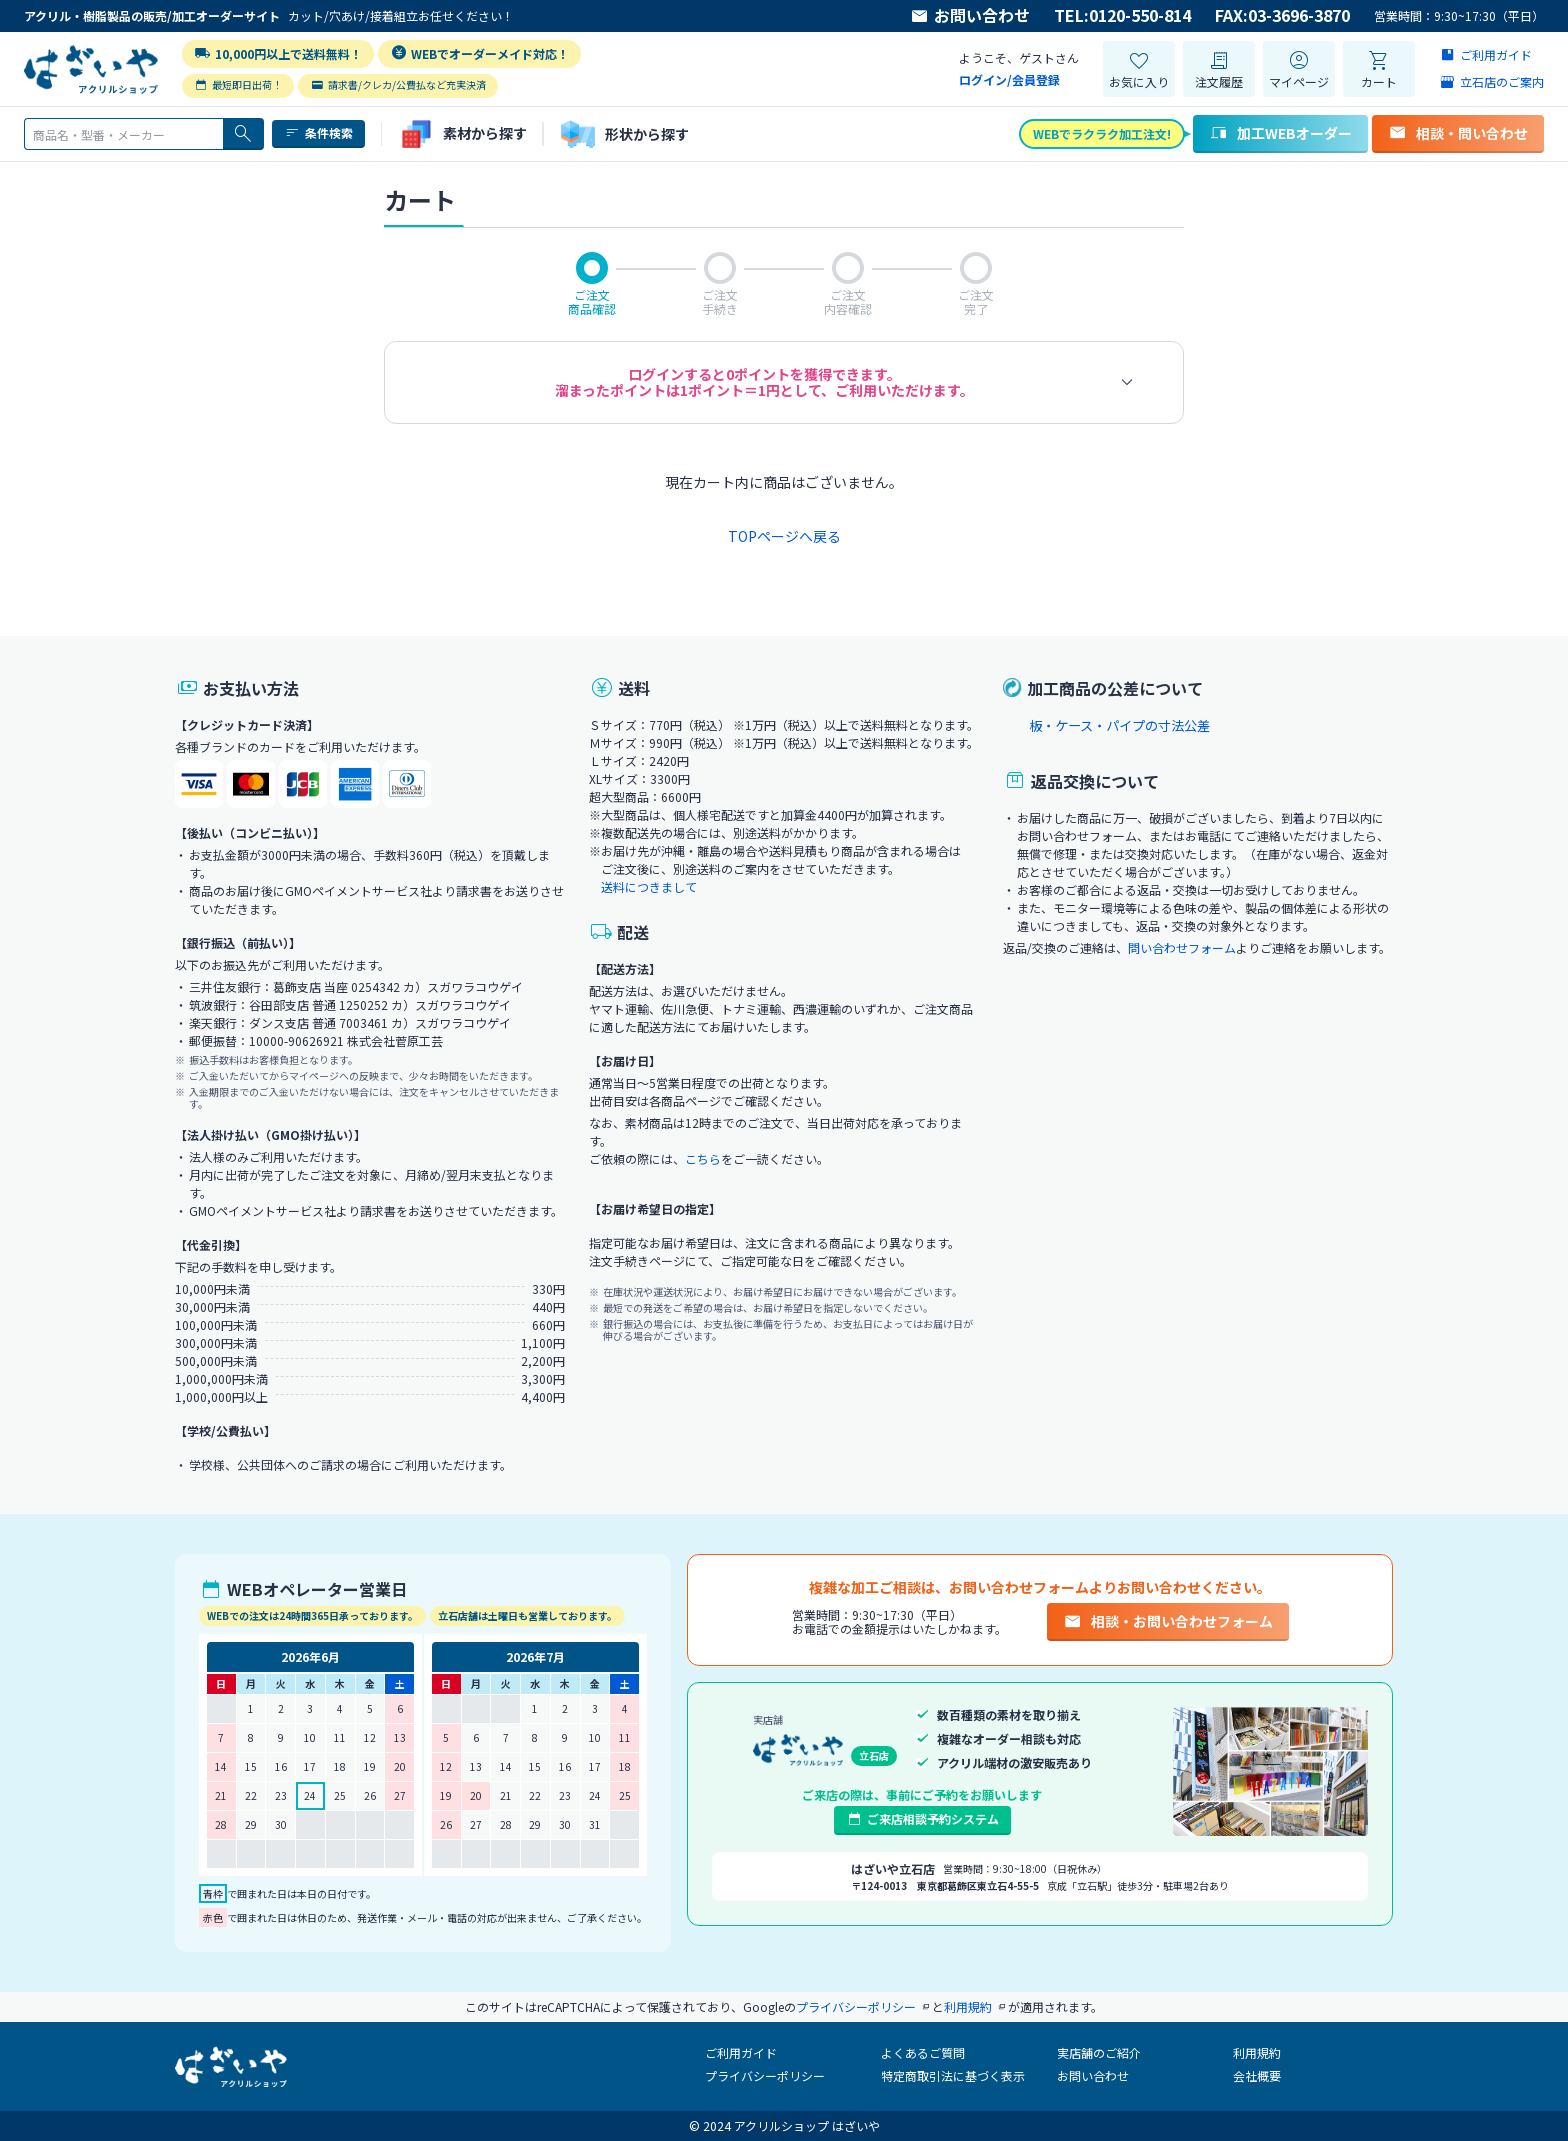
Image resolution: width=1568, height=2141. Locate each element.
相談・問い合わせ (1458, 133)
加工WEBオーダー (1280, 133)
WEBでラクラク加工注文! (1102, 133)
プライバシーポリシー (765, 2075)
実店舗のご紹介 (1099, 2052)
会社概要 (1257, 2075)
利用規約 (1257, 2052)
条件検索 (318, 133)
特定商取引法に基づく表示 (953, 2075)
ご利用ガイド (741, 2052)
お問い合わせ (970, 16)
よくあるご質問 (923, 2052)
